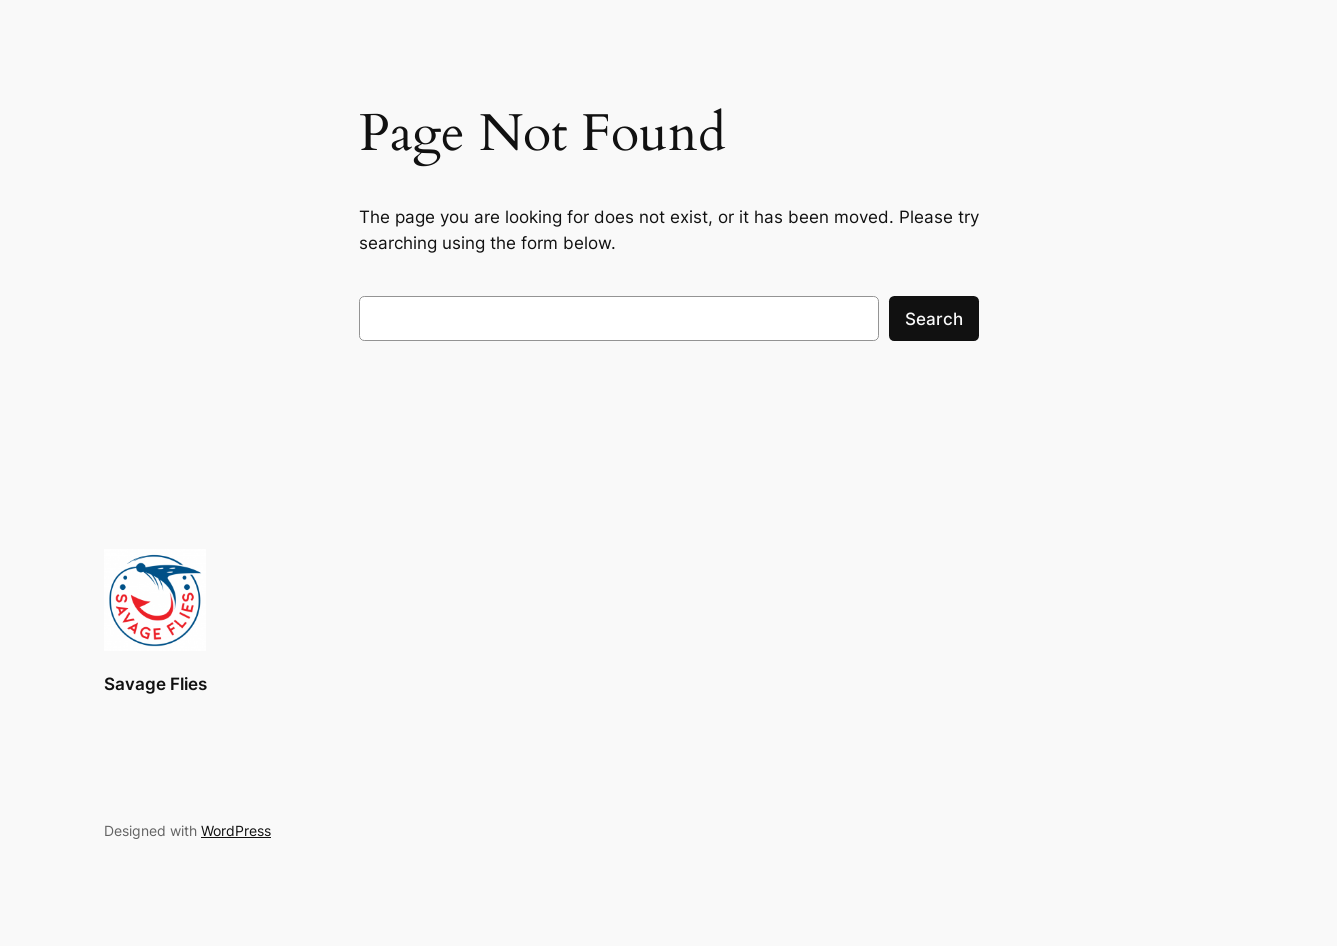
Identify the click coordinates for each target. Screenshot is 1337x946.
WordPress (236, 830)
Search (934, 319)
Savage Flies (155, 684)
